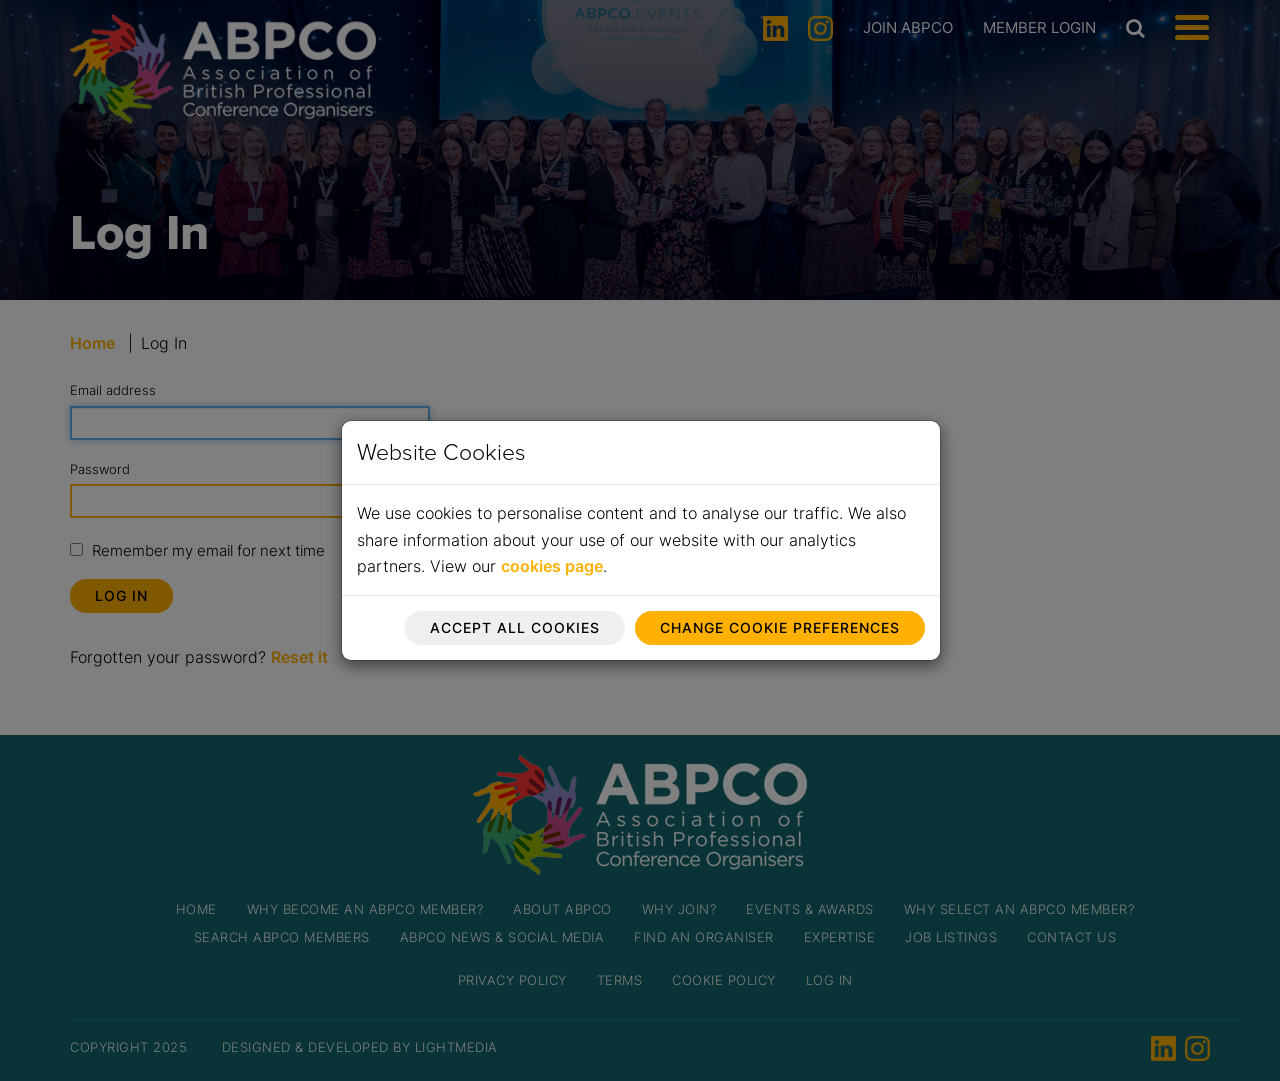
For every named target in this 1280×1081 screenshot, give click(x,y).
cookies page (552, 566)
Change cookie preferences (780, 627)
